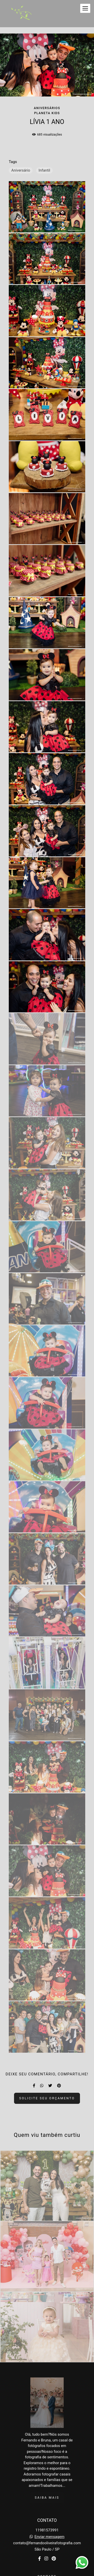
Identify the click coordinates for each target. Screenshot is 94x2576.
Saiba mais (47, 2497)
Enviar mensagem (50, 2537)
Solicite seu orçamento (47, 2098)
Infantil (44, 170)
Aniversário (20, 170)
